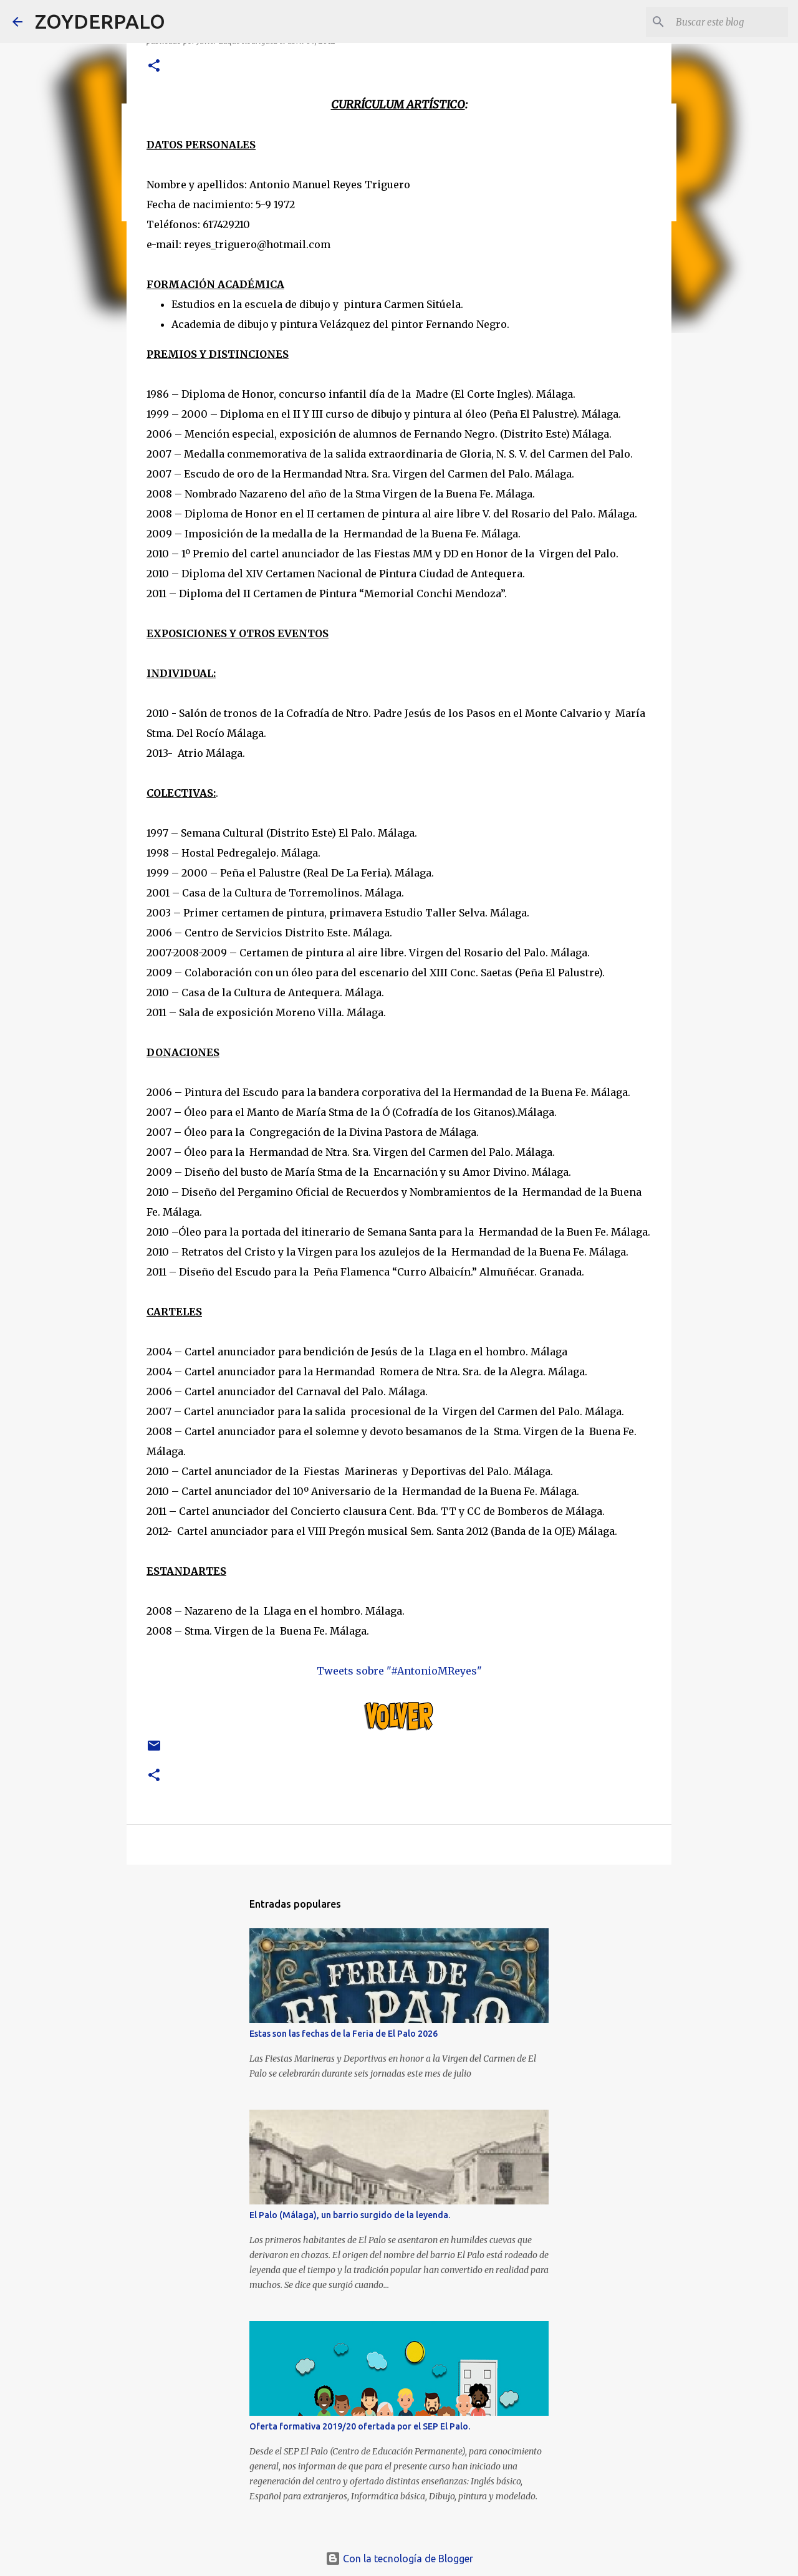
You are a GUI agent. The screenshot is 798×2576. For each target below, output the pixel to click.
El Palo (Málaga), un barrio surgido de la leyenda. (349, 2215)
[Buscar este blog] (722, 22)
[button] (154, 66)
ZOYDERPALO (100, 21)
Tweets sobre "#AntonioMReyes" (399, 1671)
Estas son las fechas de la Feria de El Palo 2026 (343, 2034)
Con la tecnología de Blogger (399, 2558)
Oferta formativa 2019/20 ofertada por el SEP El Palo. (359, 2426)
